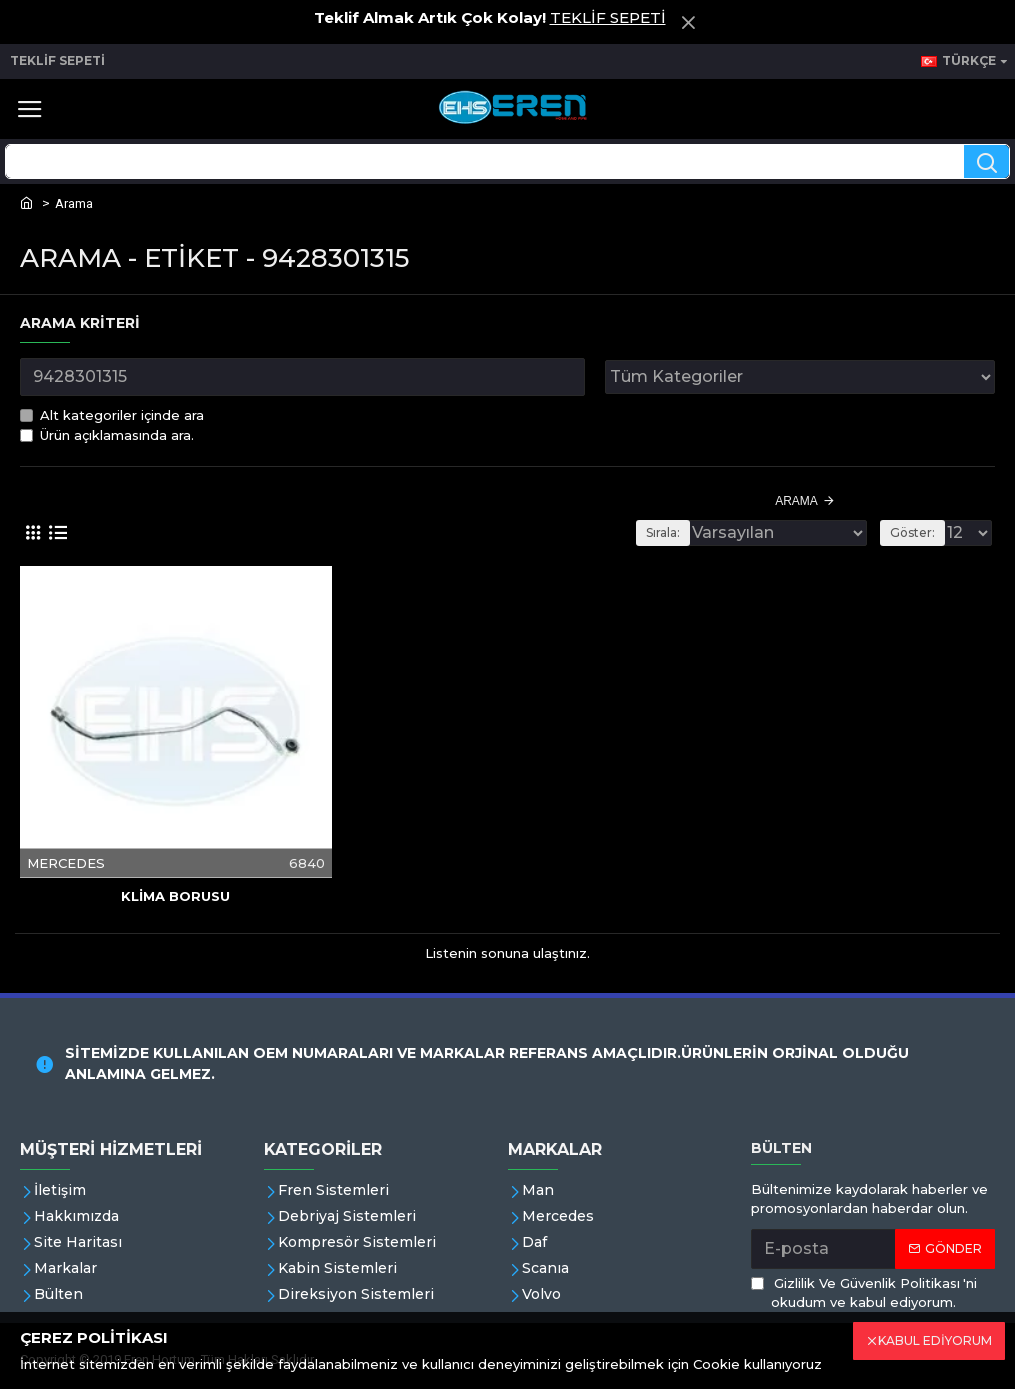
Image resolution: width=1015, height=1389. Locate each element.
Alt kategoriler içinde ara (112, 415)
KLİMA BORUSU (175, 896)
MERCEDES (66, 862)
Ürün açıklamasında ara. (107, 435)
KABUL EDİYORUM (935, 1340)
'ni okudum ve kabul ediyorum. (864, 1292)
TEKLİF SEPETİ (608, 17)
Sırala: (663, 532)
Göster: (912, 532)
